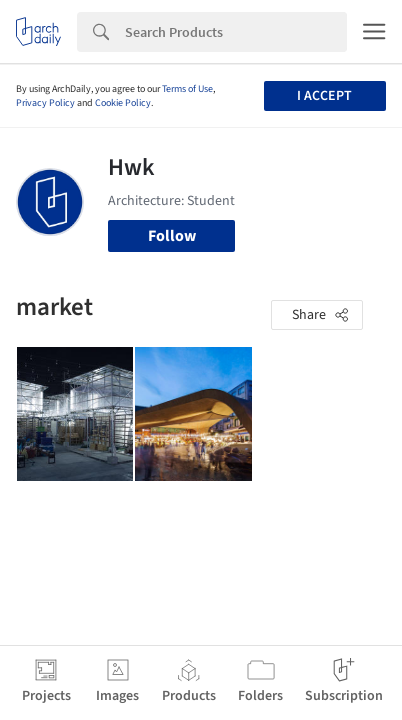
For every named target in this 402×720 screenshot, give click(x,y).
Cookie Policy (123, 103)
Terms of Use (187, 89)
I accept (324, 96)
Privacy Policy (45, 103)
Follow (172, 236)
